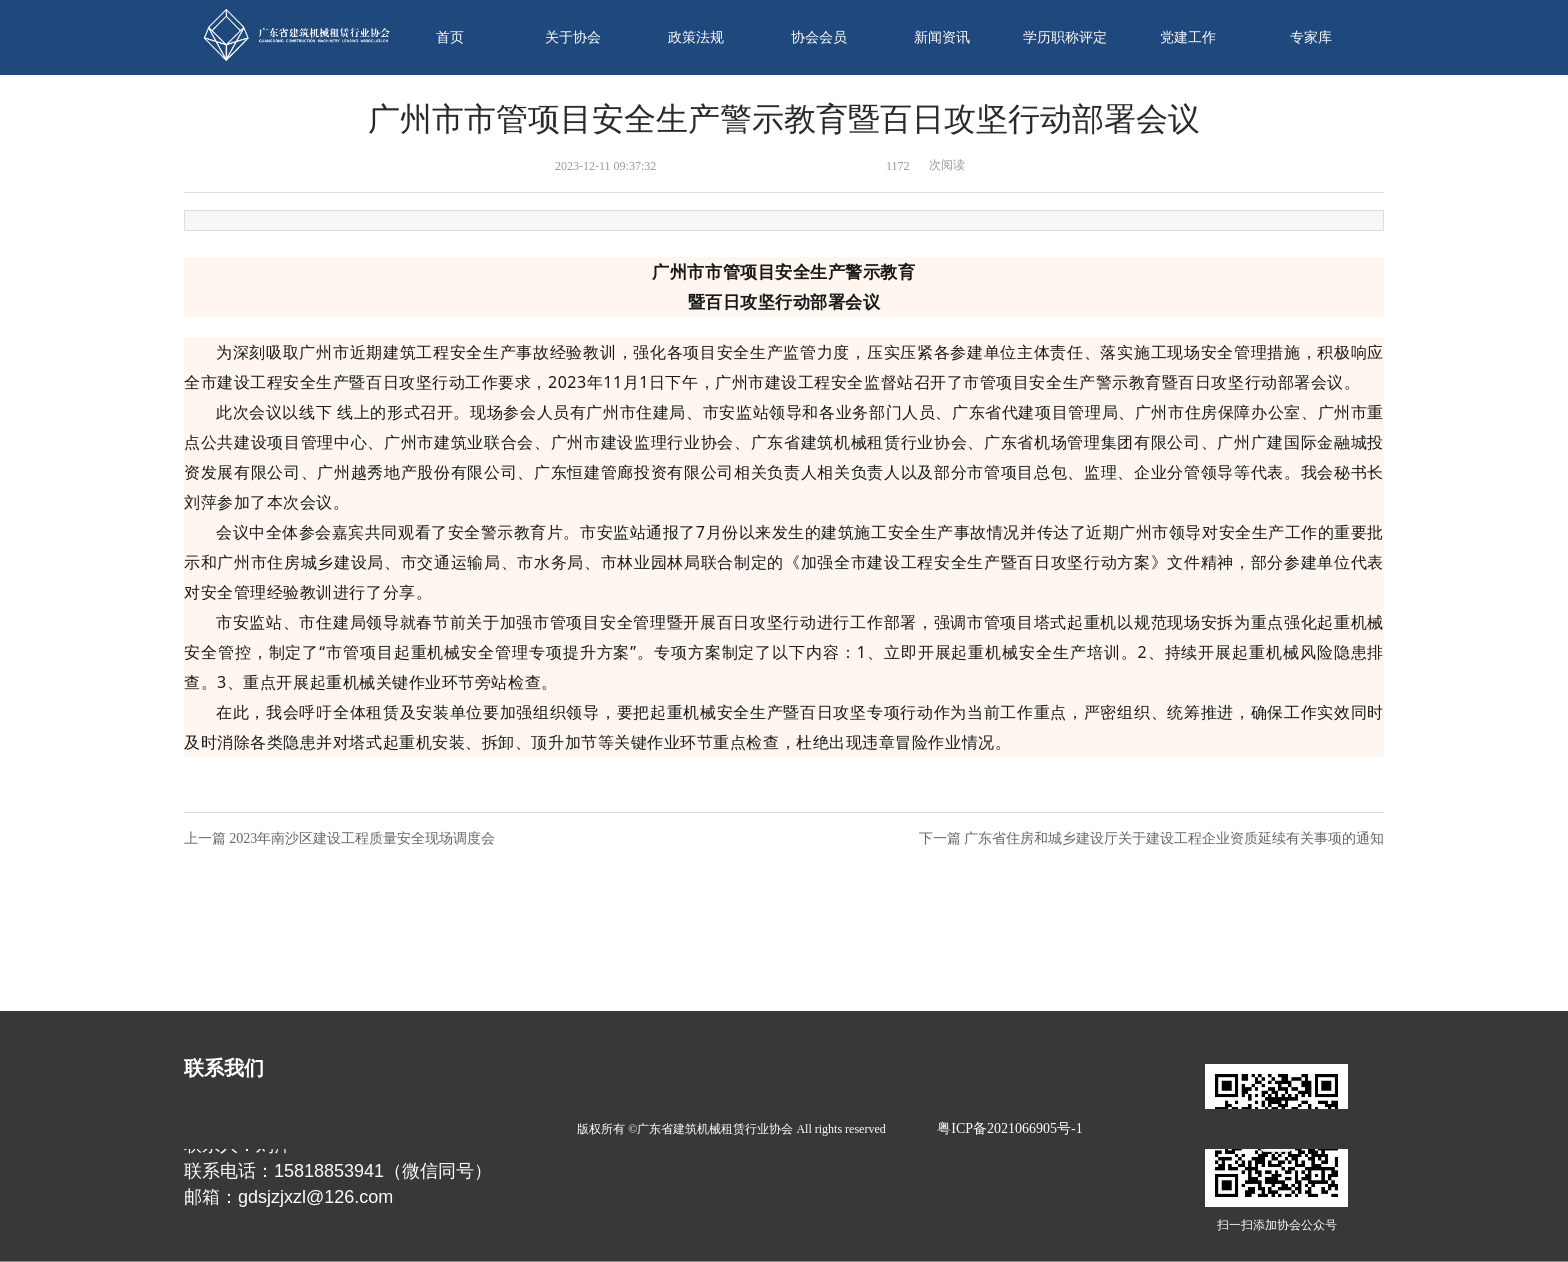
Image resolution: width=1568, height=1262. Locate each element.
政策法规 (696, 37)
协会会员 (819, 37)
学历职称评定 (1065, 37)
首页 (450, 37)
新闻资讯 (942, 37)
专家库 (1311, 37)
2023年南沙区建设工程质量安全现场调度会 (362, 838)
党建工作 (1188, 37)
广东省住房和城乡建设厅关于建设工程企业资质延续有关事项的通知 (1174, 838)
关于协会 (573, 37)
